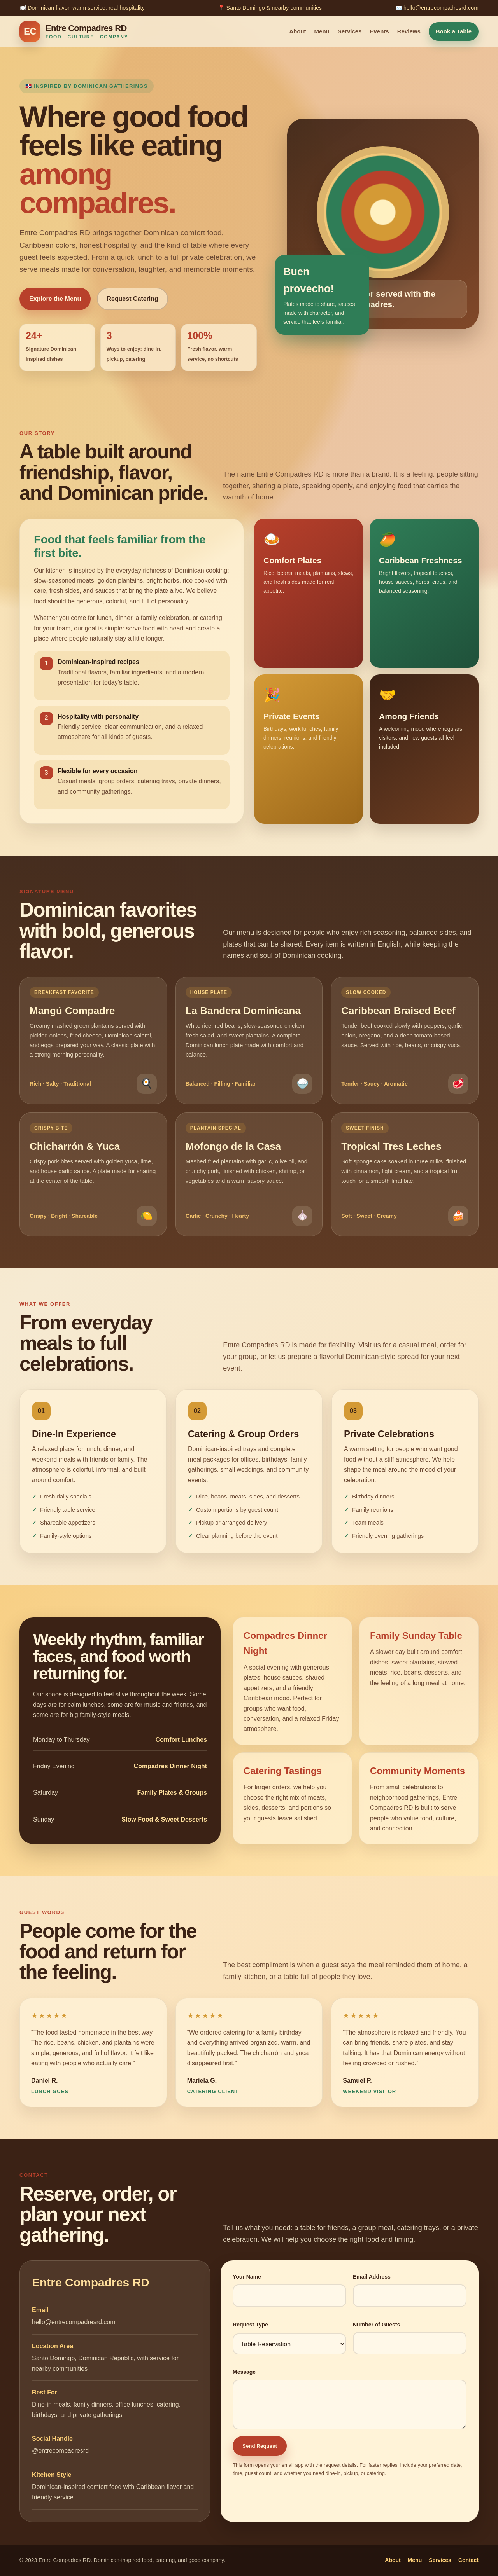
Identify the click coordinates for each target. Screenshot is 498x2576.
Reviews (409, 31)
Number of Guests (376, 2324)
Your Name (247, 2277)
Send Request (259, 2446)
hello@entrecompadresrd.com (74, 2322)
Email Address (372, 2277)
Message (244, 2372)
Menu (322, 31)
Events (379, 31)
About (297, 31)
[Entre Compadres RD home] (73, 31)
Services (350, 31)
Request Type (250, 2324)
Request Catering (132, 298)
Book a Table (454, 31)
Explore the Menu (55, 298)
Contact (468, 2560)
